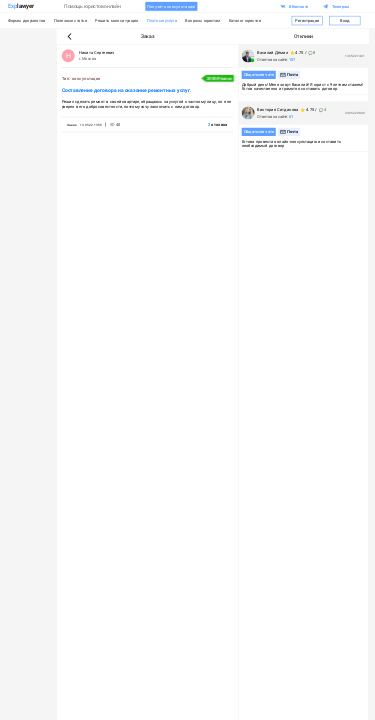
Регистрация (307, 20)
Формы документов (27, 20)
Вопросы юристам (202, 20)
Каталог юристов (245, 20)
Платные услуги (162, 20)
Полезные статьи (70, 20)
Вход (345, 20)
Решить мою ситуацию (116, 20)
